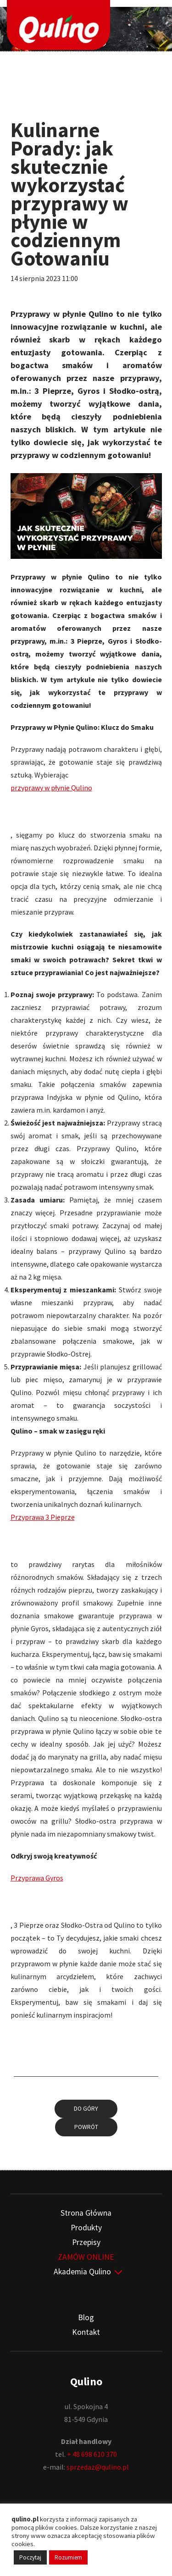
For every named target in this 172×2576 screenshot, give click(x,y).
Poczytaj (30, 2557)
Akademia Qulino (82, 2272)
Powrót (86, 2127)
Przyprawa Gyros (37, 1877)
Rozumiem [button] (68, 2557)
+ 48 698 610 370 (92, 2454)
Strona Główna (86, 2213)
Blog (86, 2317)
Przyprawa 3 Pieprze (43, 1517)
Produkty (86, 2228)
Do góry (86, 2109)
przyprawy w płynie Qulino (51, 787)
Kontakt (86, 2332)
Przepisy (86, 2242)
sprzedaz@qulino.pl (98, 2466)
